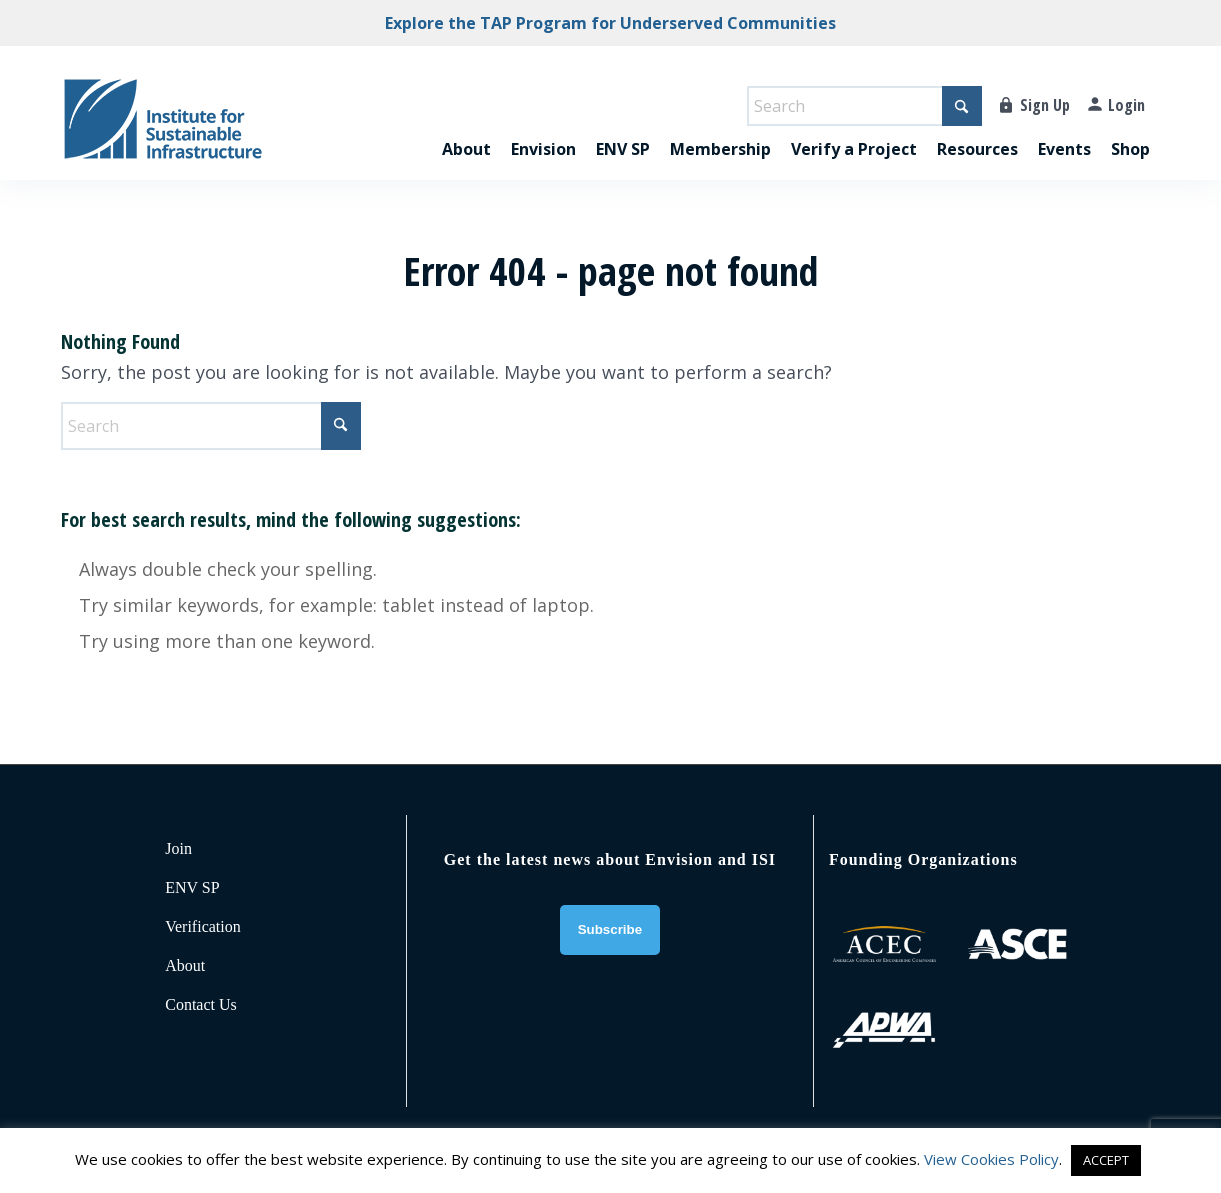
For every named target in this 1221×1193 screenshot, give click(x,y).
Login (1126, 105)
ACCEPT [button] (1106, 1160)
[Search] (864, 106)
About (185, 965)
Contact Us (201, 1004)
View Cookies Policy (991, 1159)
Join (178, 848)
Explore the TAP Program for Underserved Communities (610, 23)
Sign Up (1045, 105)
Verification (203, 926)
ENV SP (192, 887)
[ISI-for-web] (163, 128)
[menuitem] (466, 128)
